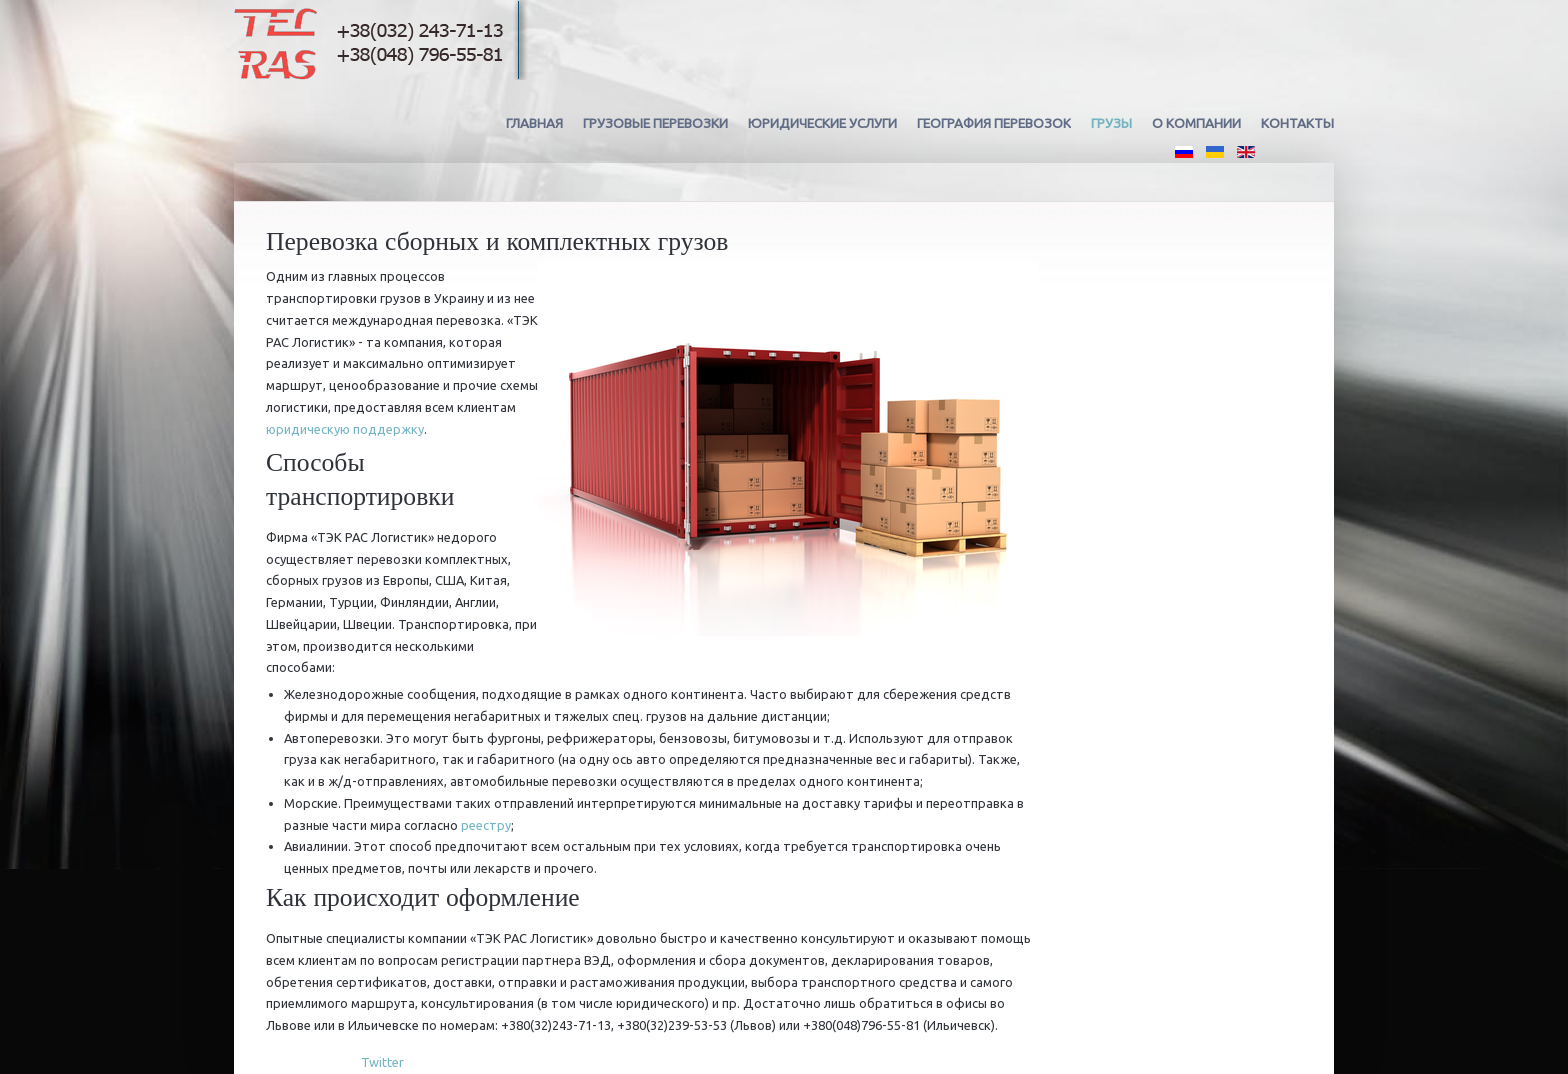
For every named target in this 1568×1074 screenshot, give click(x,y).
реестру (486, 825)
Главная (534, 123)
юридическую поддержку (345, 429)
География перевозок (994, 123)
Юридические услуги (822, 123)
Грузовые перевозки (655, 123)
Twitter (382, 1062)
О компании (1196, 123)
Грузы (1111, 123)
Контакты (1297, 123)
